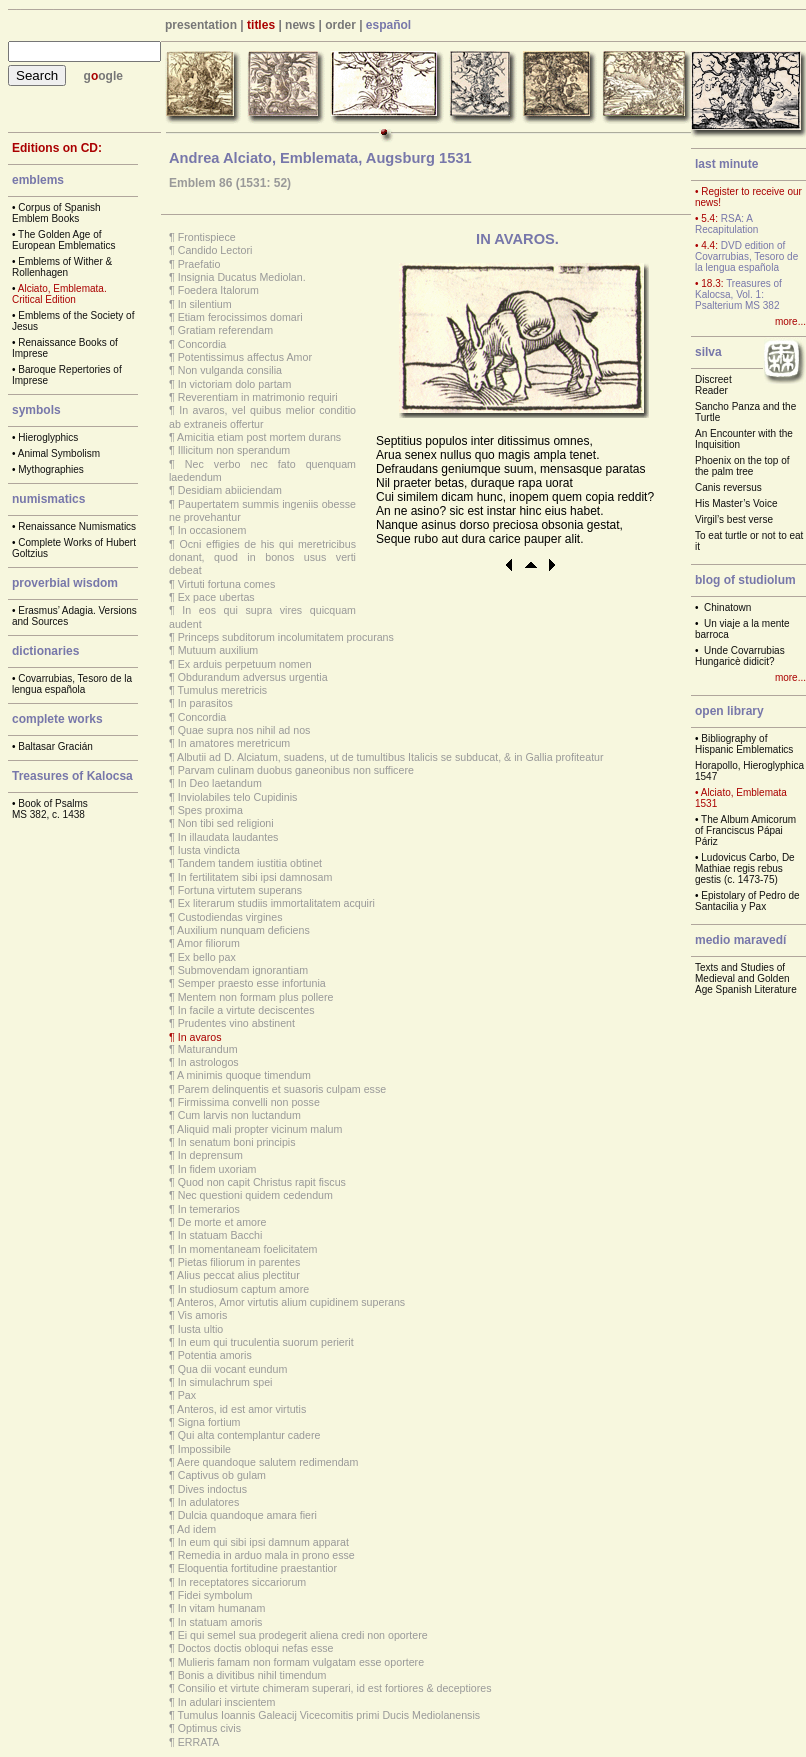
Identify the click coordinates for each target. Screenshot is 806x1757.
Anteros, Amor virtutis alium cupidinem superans (291, 1302)
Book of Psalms (52, 803)
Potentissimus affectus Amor (245, 357)
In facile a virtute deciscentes (246, 1010)
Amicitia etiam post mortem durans (259, 437)
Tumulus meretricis (223, 690)
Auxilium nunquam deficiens (243, 930)
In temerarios (209, 1209)
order (340, 25)
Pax (187, 1395)
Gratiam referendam (225, 330)
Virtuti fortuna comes (227, 584)
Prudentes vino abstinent (236, 1023)
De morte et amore (222, 1222)
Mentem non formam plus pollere (256, 997)
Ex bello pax (207, 957)
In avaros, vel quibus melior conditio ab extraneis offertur (262, 416)
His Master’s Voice (736, 503)
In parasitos (205, 703)
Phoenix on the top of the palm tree (742, 466)
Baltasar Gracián (55, 746)
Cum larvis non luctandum (239, 1115)
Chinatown (727, 607)
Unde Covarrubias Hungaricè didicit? (740, 656)
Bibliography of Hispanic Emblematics (744, 744)
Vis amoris (203, 1315)
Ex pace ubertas (216, 597)
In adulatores (209, 1502)
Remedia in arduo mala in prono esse (266, 1555)
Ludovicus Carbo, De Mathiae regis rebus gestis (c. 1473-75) (745, 868)
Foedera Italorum (218, 290)
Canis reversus (728, 487)
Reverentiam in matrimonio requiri (258, 397)
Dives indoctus (212, 1489)
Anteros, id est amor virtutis (241, 1409)
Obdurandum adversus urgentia (253, 677)
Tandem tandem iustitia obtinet (250, 863)
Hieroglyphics (48, 437)
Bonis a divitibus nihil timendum (252, 1675)
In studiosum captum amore (244, 1289)
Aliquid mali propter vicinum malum (259, 1129)
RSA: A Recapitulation (726, 224)
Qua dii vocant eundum (233, 1369)
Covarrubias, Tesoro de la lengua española (72, 684)
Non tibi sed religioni (226, 823)
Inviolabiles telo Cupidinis (238, 797)
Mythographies (51, 469)
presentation (201, 25)
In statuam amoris (220, 1622)
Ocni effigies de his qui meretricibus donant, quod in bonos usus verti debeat (262, 557)
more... (790, 321)
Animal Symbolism (59, 453)
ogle (110, 76)
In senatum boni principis (237, 1142)
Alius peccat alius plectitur (238, 1275)
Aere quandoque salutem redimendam (267, 1462)
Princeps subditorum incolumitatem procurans (286, 637)
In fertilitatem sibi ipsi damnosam (255, 877)
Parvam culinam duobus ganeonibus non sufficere (296, 770)
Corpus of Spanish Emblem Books (56, 213)
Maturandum (208, 1049)
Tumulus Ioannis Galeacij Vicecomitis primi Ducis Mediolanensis (329, 1715)
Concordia (202, 344)
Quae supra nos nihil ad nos (244, 730)
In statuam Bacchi (220, 1235)
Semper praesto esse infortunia (252, 983)
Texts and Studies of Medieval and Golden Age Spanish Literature (746, 978)
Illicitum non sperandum (234, 450)
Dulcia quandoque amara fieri (247, 1515)
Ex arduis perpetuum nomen (245, 664)
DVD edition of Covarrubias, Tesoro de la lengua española (746, 256)
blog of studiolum (745, 580)
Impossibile (204, 1449)
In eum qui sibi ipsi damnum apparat (263, 1542)
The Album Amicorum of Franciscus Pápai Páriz (745, 830)
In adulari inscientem (227, 1702)
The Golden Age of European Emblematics (63, 240)
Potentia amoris (215, 1355)
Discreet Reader (713, 385)
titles (261, 25)
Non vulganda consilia (230, 370)
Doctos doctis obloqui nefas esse (256, 1648)
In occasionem (212, 530)
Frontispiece (207, 237)
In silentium (205, 304)
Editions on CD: (57, 148)
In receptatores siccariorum (242, 1582)
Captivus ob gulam (222, 1475)
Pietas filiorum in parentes (239, 1262)
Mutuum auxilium (218, 650)
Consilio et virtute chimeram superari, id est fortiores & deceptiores (335, 1688)
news (300, 25)
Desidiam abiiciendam (230, 490)
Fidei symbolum (215, 1595)
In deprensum (210, 1155)
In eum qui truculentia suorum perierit (266, 1342)
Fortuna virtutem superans (240, 890)
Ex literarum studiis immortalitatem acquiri (276, 903)
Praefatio (199, 264)
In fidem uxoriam (217, 1169)
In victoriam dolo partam (235, 384)
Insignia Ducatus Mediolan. (242, 277)
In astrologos (208, 1062)
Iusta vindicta (209, 850)
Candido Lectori (215, 250)
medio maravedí (740, 940)
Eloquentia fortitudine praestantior (257, 1568)
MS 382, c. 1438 (48, 814)
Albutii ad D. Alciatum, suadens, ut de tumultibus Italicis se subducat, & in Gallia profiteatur (390, 757)
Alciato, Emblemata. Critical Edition (59, 294)
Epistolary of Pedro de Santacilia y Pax (747, 901)
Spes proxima (210, 810)
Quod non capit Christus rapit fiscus (262, 1182)
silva (708, 352)
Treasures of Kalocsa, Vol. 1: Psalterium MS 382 (738, 294)
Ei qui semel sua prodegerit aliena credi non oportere (303, 1635)
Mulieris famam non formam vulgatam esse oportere (301, 1662)
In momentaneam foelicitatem (248, 1249)
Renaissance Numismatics (77, 526)
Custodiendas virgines (230, 917)
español (388, 25)
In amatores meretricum (234, 743)
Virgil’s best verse (734, 519)
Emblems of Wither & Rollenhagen (62, 267)
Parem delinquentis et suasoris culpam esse (282, 1089)
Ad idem (196, 1529)
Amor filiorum (208, 943)
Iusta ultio (201, 1329)
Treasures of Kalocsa (72, 776)
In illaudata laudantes (228, 837)
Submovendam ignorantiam (243, 970)
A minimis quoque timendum (244, 1075)
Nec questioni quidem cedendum (255, 1195)
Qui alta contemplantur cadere (249, 1435)
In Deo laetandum (220, 783)
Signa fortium (209, 1422)
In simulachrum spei (225, 1382)
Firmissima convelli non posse (249, 1102)
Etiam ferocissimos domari (240, 317)
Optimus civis (209, 1728)
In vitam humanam (222, 1608)
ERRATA (199, 1742)
